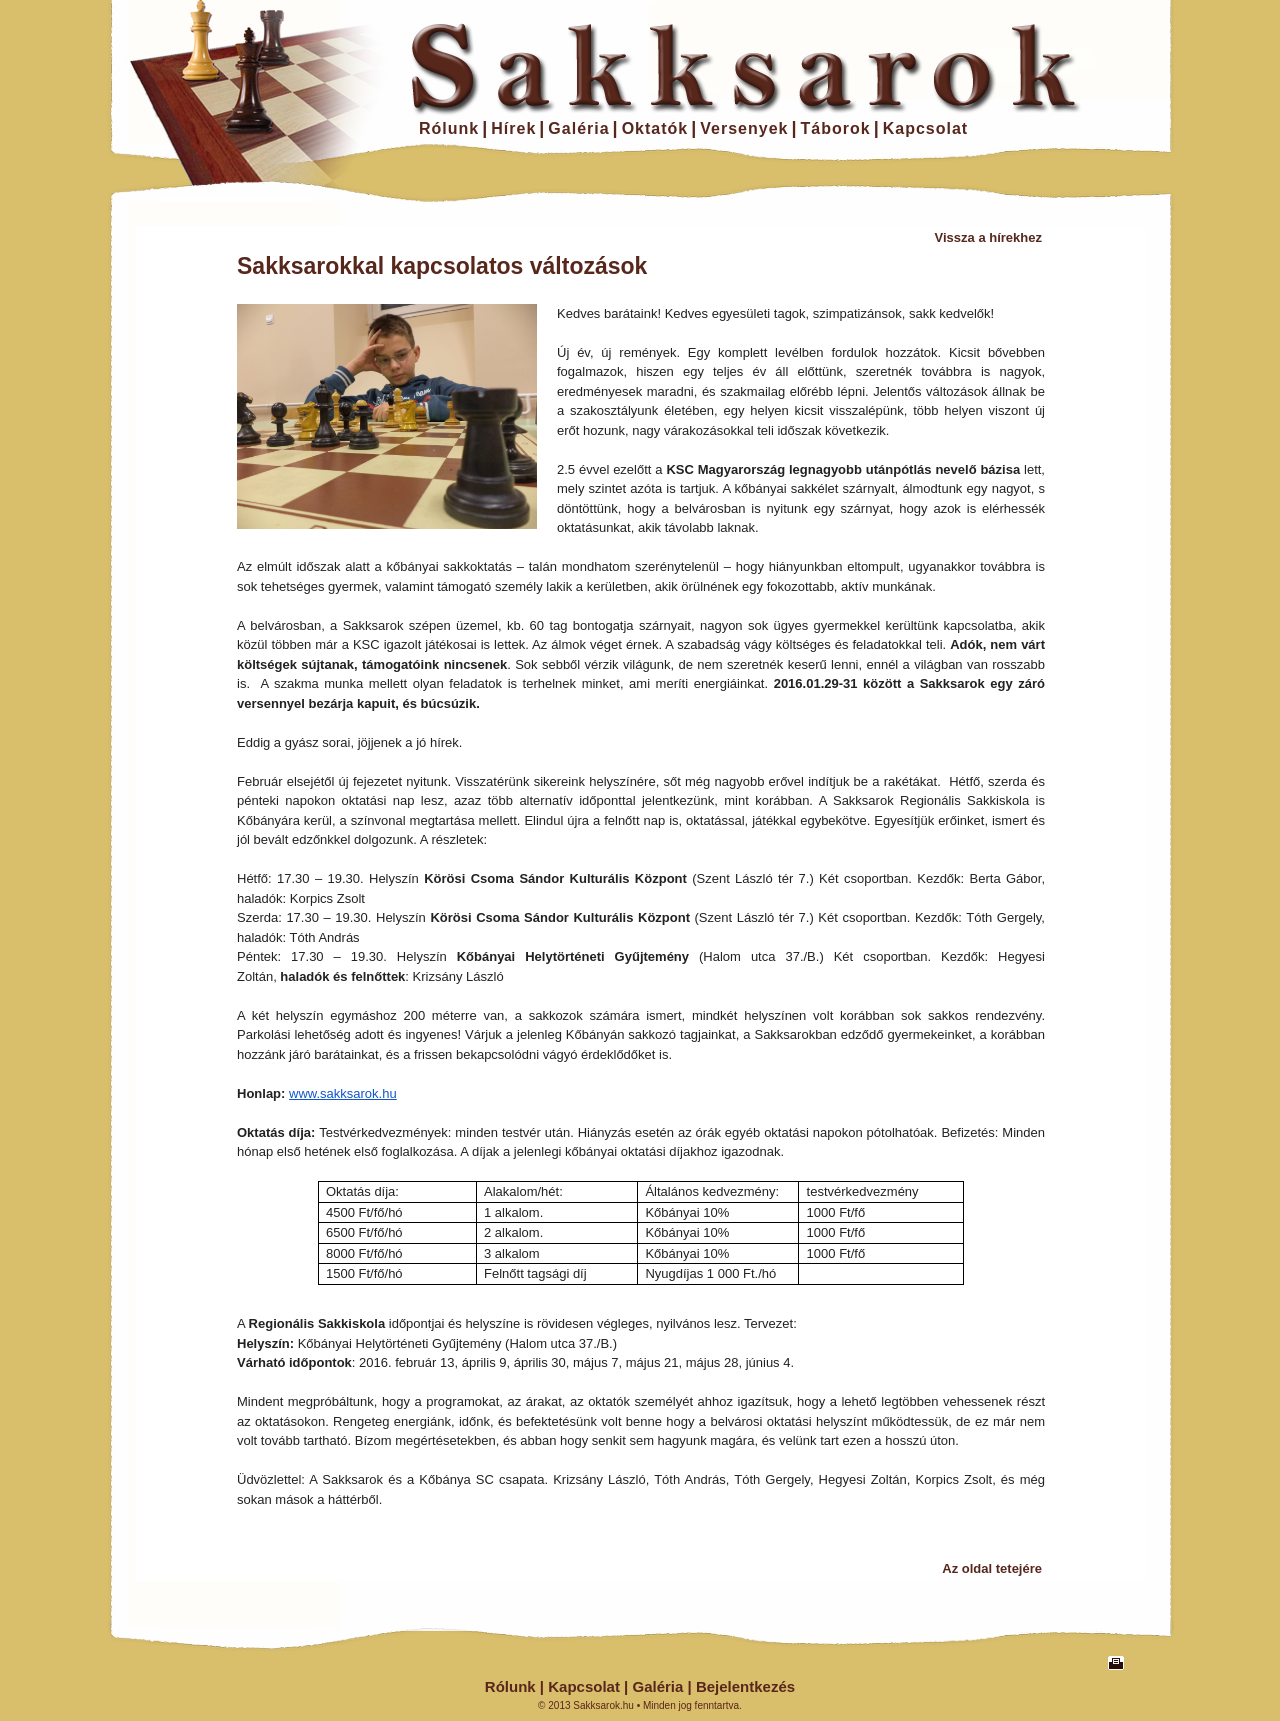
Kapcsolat (925, 128)
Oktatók (655, 128)
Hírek (513, 128)
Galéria (578, 128)
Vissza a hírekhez (988, 237)
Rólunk (449, 128)
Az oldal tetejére (992, 1568)
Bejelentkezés (745, 1686)
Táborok (836, 128)
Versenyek (744, 128)
